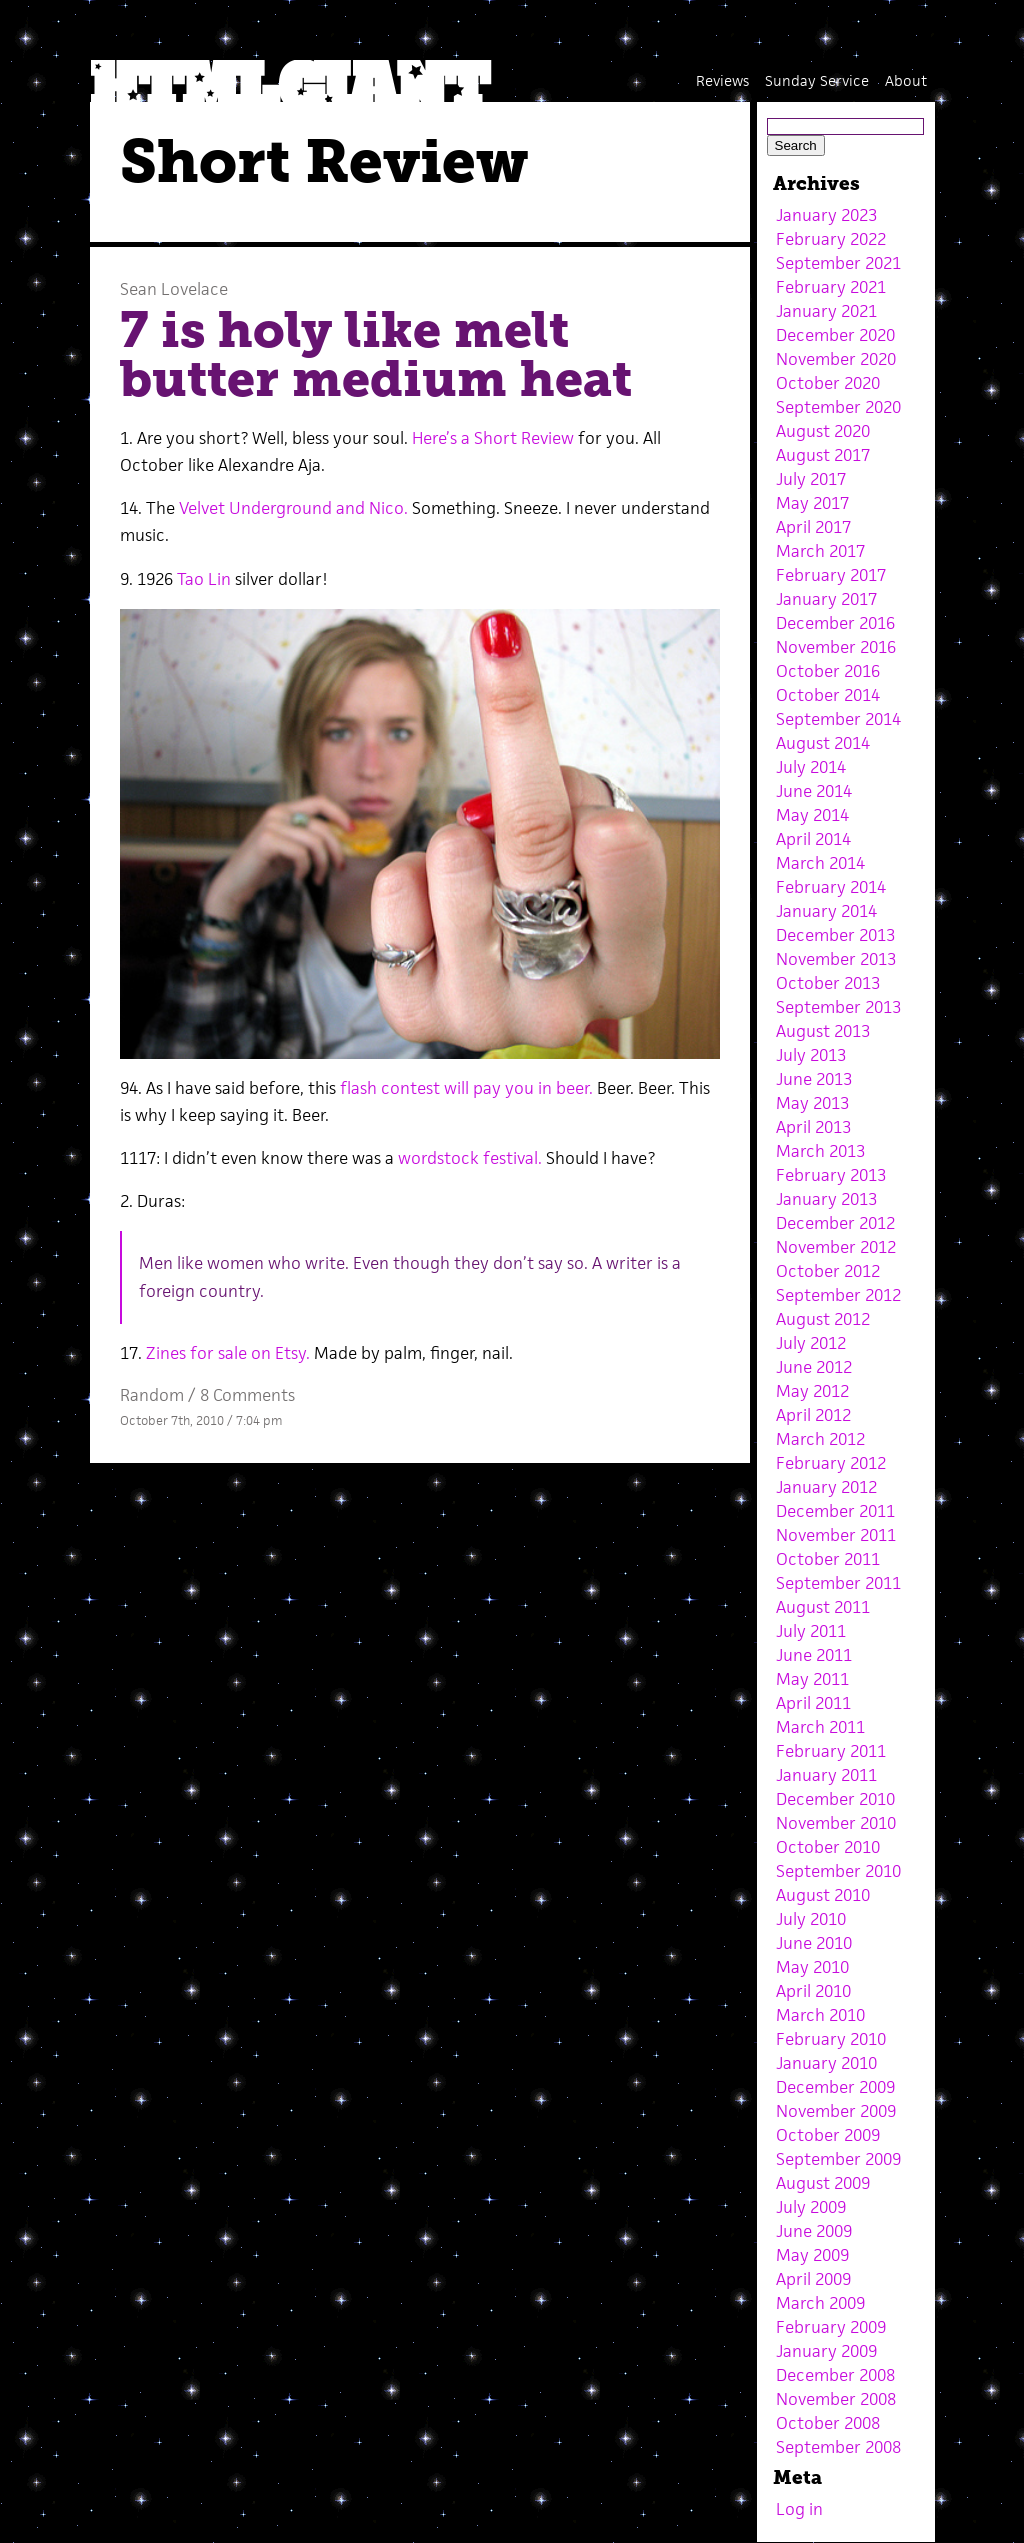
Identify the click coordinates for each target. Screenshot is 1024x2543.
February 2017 (831, 575)
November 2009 (836, 2111)
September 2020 (838, 407)
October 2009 (828, 2135)
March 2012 (820, 1439)
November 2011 (836, 1535)
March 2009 (820, 2303)
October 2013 (828, 983)
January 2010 (826, 2063)
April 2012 (813, 1415)
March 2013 (820, 1151)
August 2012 (823, 1319)
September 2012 (838, 1295)
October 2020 (828, 383)
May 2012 (812, 1391)
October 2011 (828, 1559)
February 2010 (831, 2039)
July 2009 (811, 2207)
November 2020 (836, 359)
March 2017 (820, 551)
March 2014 (820, 863)
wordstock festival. (472, 1158)
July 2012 (811, 1343)
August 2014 (823, 743)
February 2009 (831, 2327)
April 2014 (813, 839)
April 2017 (813, 527)
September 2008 (838, 2447)
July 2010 (811, 1919)
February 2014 (831, 887)
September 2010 (838, 1871)
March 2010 (820, 2015)
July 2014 (811, 767)
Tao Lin (206, 579)
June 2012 (814, 1367)
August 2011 (823, 1607)
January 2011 (826, 1775)
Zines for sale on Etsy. (228, 1353)
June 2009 (814, 2231)
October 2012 (828, 1271)
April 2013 (813, 1127)
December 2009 (835, 2087)
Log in (799, 2509)
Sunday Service (817, 80)
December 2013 (835, 935)
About (906, 80)
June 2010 (814, 1943)
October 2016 (828, 671)
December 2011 (835, 1511)
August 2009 (823, 2183)
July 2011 (811, 1631)
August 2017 (823, 455)
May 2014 (812, 815)
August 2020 (823, 431)
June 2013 (814, 1079)
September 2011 (838, 1583)
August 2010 (823, 1895)
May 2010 (812, 1967)
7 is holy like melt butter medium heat (376, 355)
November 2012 (836, 1247)
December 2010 (835, 1799)
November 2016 (836, 647)
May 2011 (812, 1679)
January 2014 (826, 911)
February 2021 (831, 287)
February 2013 (831, 1175)
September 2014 (838, 719)
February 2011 (831, 1751)
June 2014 (814, 791)
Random (152, 1395)
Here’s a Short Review (493, 438)
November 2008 (836, 2399)
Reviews (722, 80)
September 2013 (838, 1007)
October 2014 (828, 695)
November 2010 (836, 1823)
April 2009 (813, 2279)
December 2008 (835, 2375)
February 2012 (831, 1463)
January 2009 (826, 2351)
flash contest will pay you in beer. (464, 1088)
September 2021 (838, 263)
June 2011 (814, 1655)
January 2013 (826, 1199)
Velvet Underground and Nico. (295, 508)
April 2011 (813, 1703)
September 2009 (838, 2159)
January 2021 (826, 311)
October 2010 (828, 1847)
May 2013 (812, 1103)
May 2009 (812, 2255)
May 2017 (812, 503)
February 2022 (831, 239)
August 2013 (823, 1031)
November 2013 (836, 959)
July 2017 (811, 479)
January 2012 (826, 1487)
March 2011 (820, 1727)
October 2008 (828, 2423)
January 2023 (826, 215)
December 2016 (835, 623)
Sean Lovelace (174, 289)
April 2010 (813, 1991)
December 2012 (835, 1223)
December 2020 (835, 335)
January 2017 (826, 599)
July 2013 (811, 1055)
